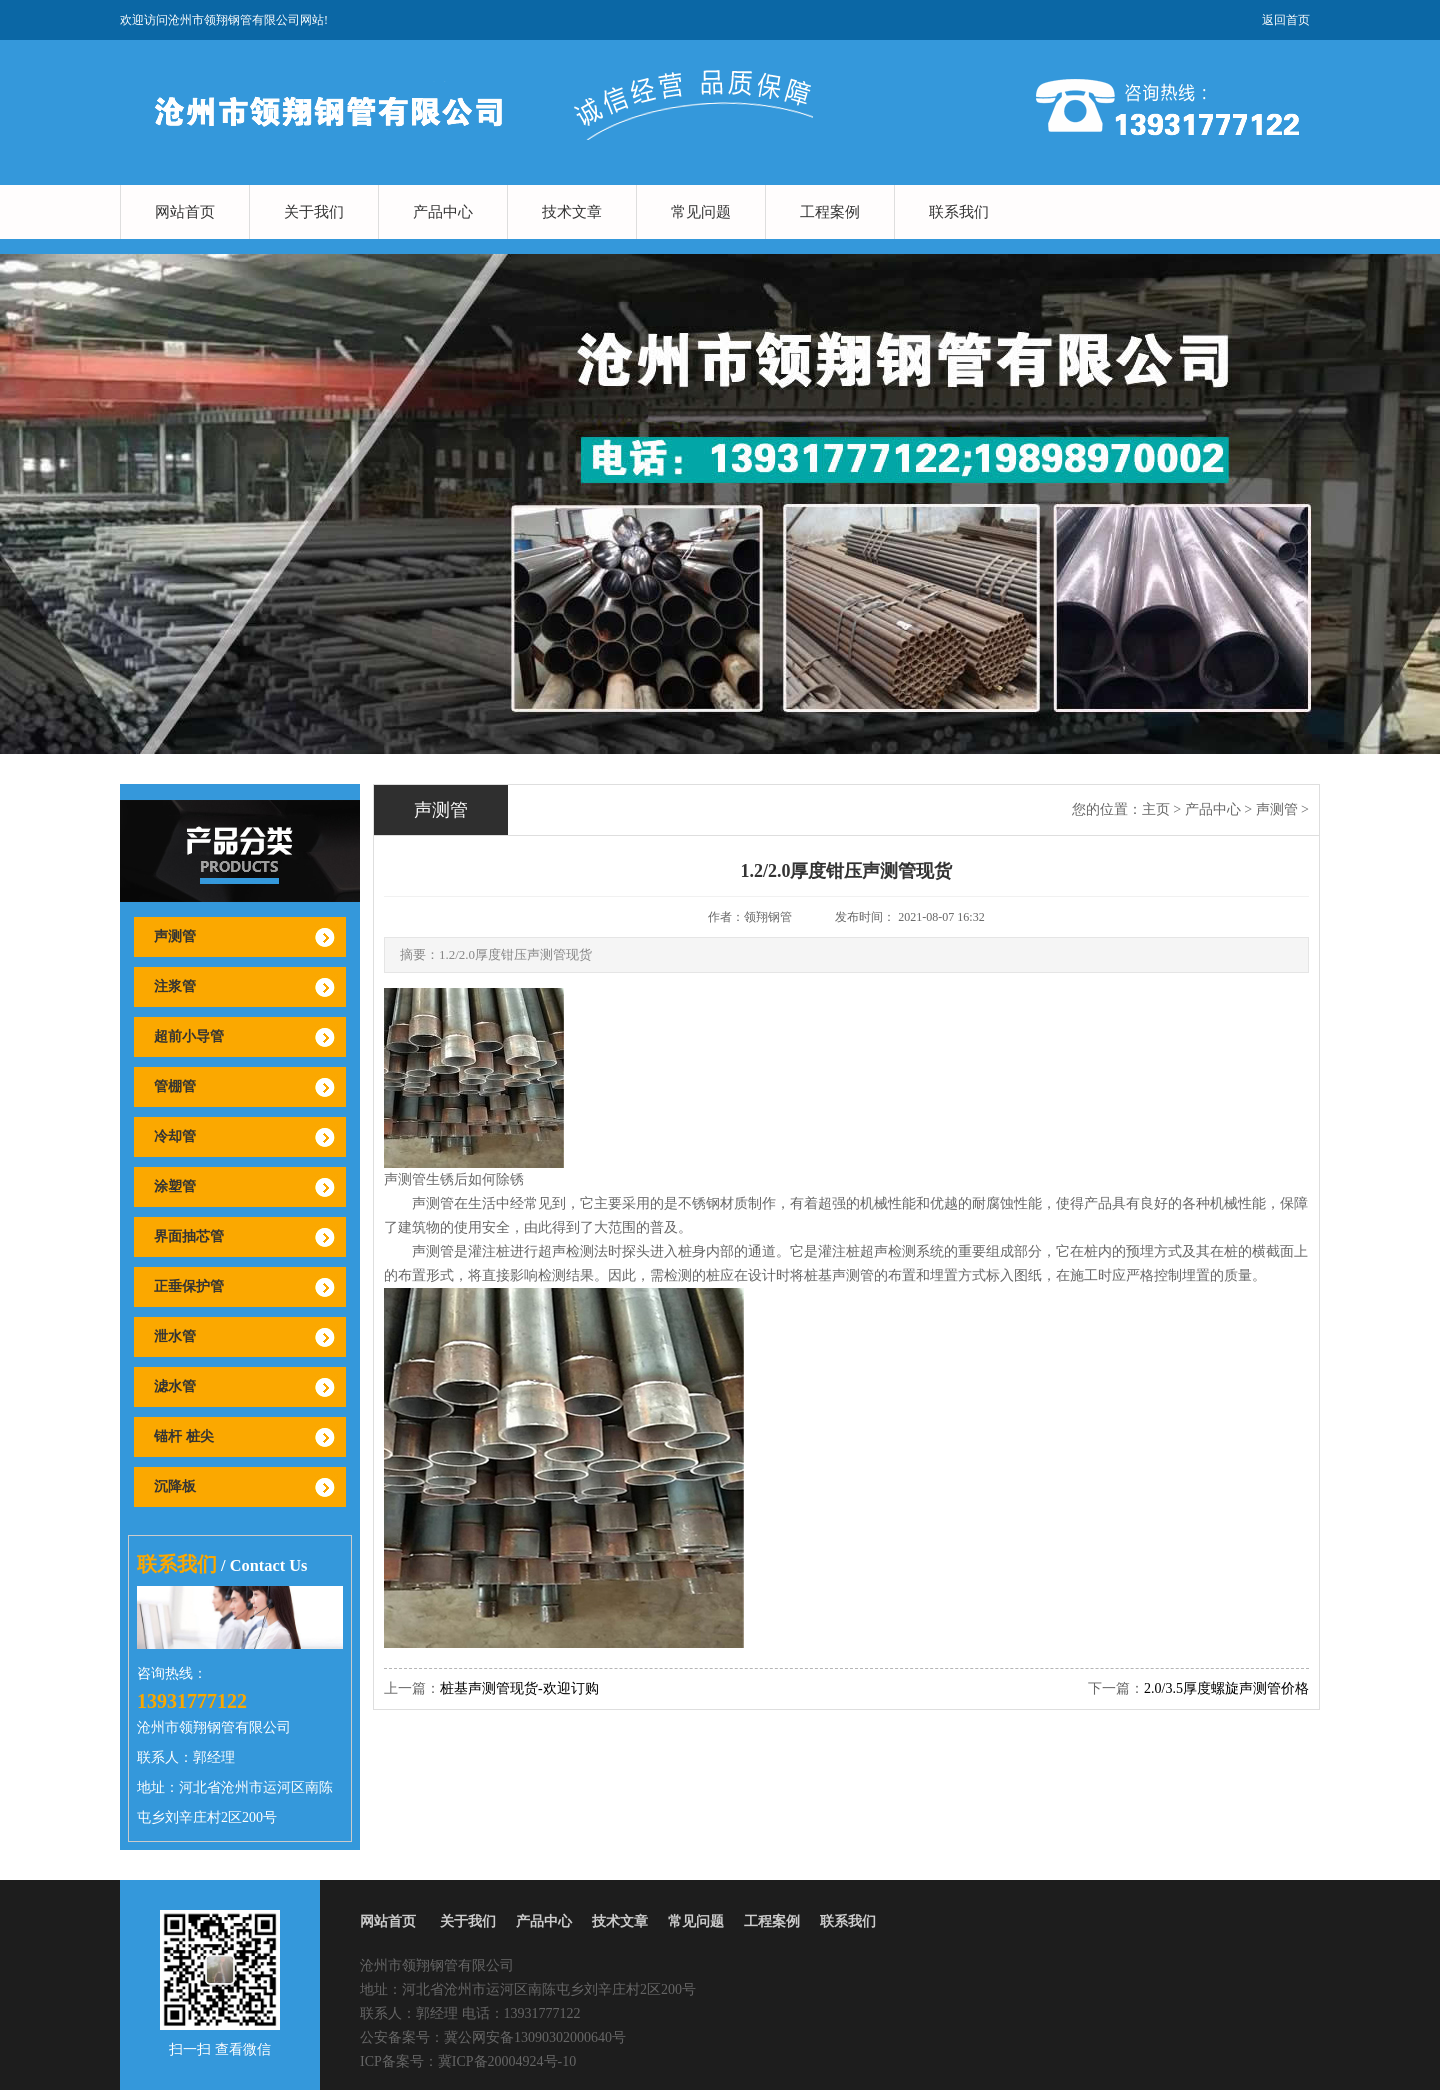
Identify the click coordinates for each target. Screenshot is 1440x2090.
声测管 (175, 936)
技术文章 (572, 212)
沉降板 (175, 1486)
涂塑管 (175, 1186)
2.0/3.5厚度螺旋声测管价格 (1226, 1688)
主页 (1156, 809)
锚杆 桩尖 (184, 1436)
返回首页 (1286, 20)
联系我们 (959, 212)
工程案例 (830, 212)
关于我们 (314, 212)
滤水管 (175, 1386)
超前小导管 (189, 1036)
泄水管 (175, 1336)
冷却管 (175, 1136)
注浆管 (175, 986)
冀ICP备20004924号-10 (507, 2061)
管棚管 (175, 1086)
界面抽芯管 (189, 1236)
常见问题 (701, 212)
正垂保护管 (189, 1286)
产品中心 (443, 212)
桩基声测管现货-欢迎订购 (519, 1688)
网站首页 (185, 212)
